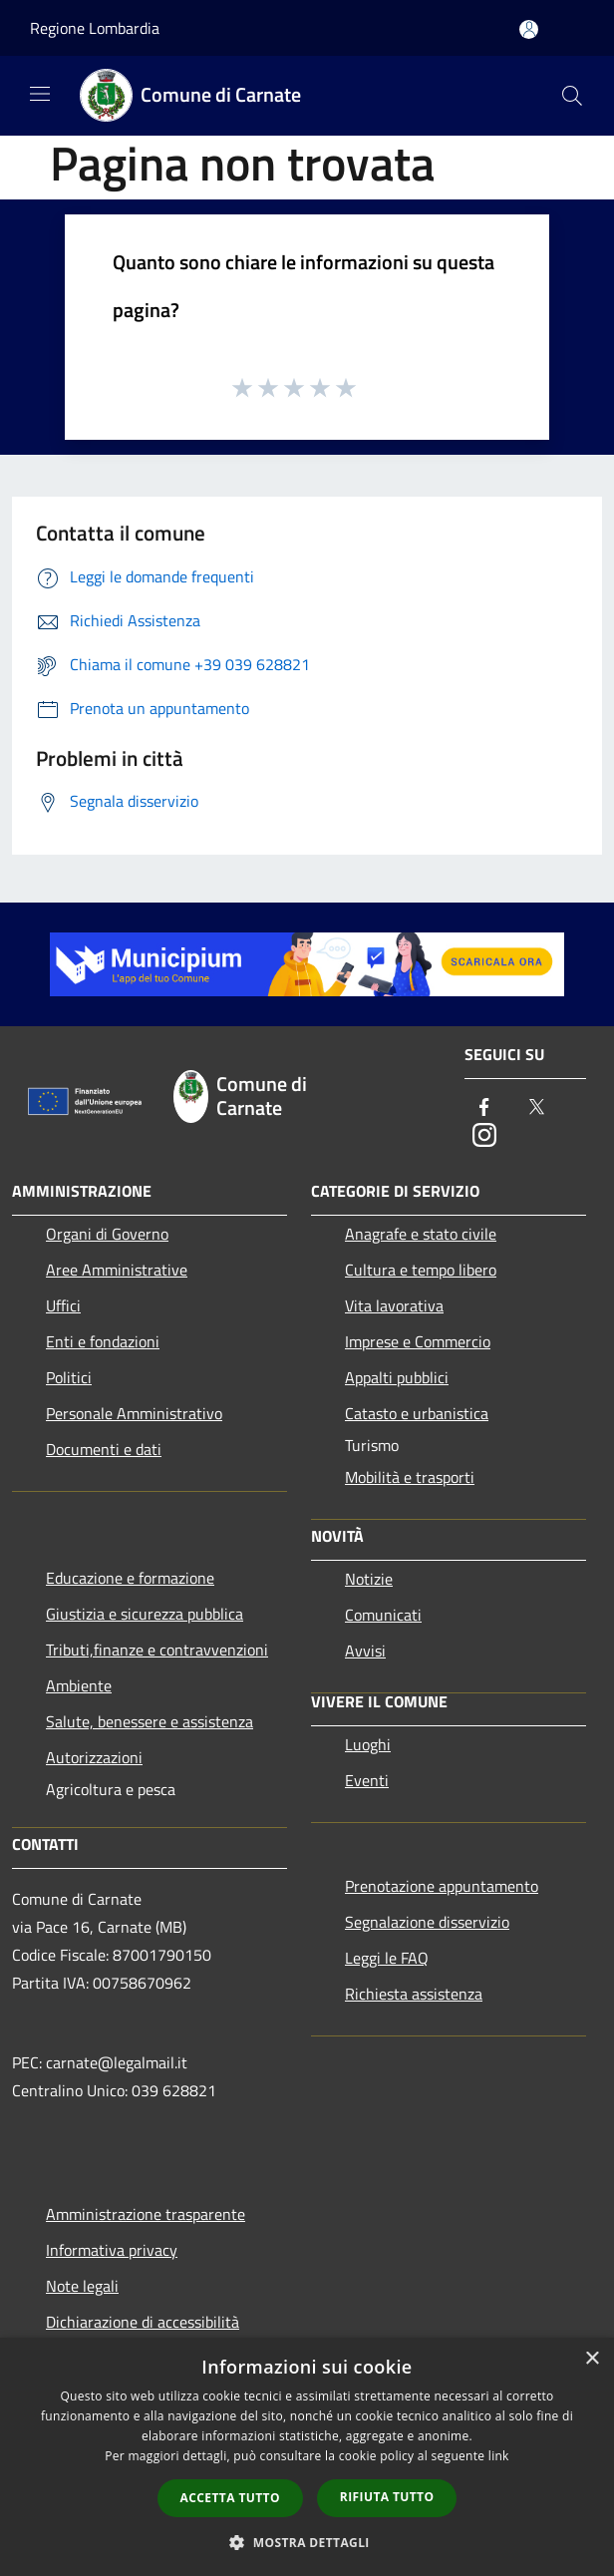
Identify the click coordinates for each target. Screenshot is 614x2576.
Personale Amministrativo (134, 1413)
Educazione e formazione (130, 1578)
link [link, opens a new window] (498, 2455)
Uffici (63, 1305)
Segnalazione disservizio (427, 1922)
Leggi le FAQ (387, 1958)
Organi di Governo (107, 1234)
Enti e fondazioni (102, 1341)
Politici (69, 1377)
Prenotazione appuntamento (441, 1886)
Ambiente (79, 1685)
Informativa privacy (111, 2250)
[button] (307, 2542)
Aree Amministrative (116, 1270)
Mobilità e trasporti (409, 1477)
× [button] (591, 2359)
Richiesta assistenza (413, 1994)
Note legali (82, 2286)
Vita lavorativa (394, 1305)
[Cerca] (572, 96)
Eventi (367, 1780)
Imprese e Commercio (417, 1341)
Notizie (369, 1579)
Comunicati (383, 1615)
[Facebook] (484, 1108)
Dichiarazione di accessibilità (142, 2322)
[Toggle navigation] (40, 94)
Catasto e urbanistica (416, 1413)
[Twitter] (536, 1108)
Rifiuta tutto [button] (387, 2496)
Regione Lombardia (94, 28)
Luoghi (368, 1744)
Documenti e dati (103, 1449)
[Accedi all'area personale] (528, 29)
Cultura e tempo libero (420, 1270)
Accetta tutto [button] (230, 2497)
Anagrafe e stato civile (420, 1234)
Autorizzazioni (94, 1757)
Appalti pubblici (397, 1377)
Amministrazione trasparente (145, 2214)
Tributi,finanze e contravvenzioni (157, 1649)
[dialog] (307, 2457)
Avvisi (365, 1650)
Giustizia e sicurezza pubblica (144, 1614)
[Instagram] (484, 1136)
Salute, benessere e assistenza (149, 1721)
